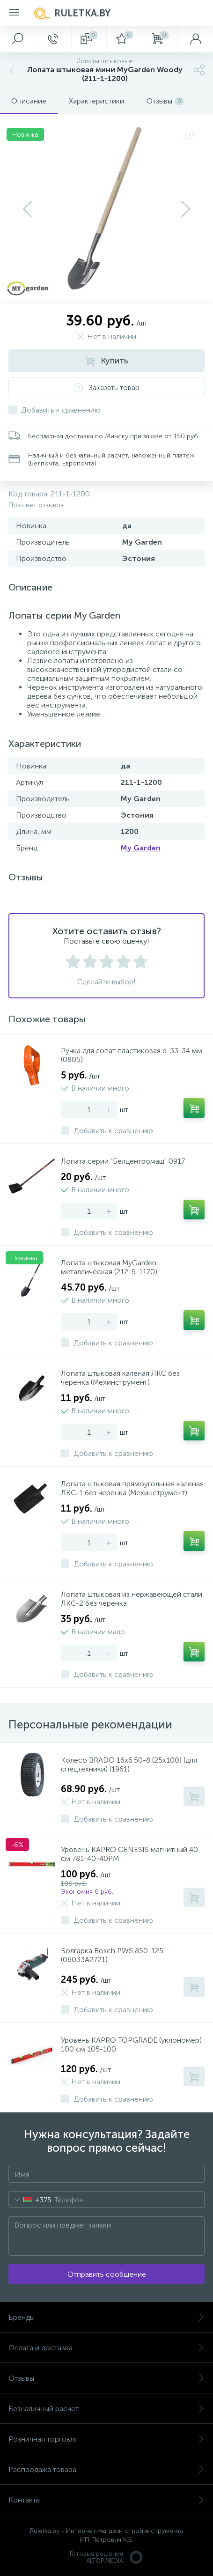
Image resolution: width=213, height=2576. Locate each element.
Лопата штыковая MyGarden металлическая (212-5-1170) (109, 1267)
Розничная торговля (106, 2439)
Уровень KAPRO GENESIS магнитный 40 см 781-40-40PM (129, 1854)
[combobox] (30, 2199)
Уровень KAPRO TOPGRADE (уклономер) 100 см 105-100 (131, 2044)
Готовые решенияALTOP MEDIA (107, 2557)
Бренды (106, 2317)
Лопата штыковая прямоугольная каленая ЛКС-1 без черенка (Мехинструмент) (132, 1488)
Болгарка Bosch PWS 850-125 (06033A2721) (112, 1955)
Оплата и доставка (106, 2347)
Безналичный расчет (106, 2408)
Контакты (106, 2499)
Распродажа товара (106, 2469)
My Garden (141, 847)
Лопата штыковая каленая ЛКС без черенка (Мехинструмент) (120, 1378)
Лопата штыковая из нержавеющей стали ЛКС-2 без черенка (131, 1599)
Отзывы (106, 2378)
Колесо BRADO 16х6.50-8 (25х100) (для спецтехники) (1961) (129, 1764)
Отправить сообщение (106, 2274)
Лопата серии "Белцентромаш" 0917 (123, 1161)
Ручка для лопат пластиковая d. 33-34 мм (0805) (131, 1055)
